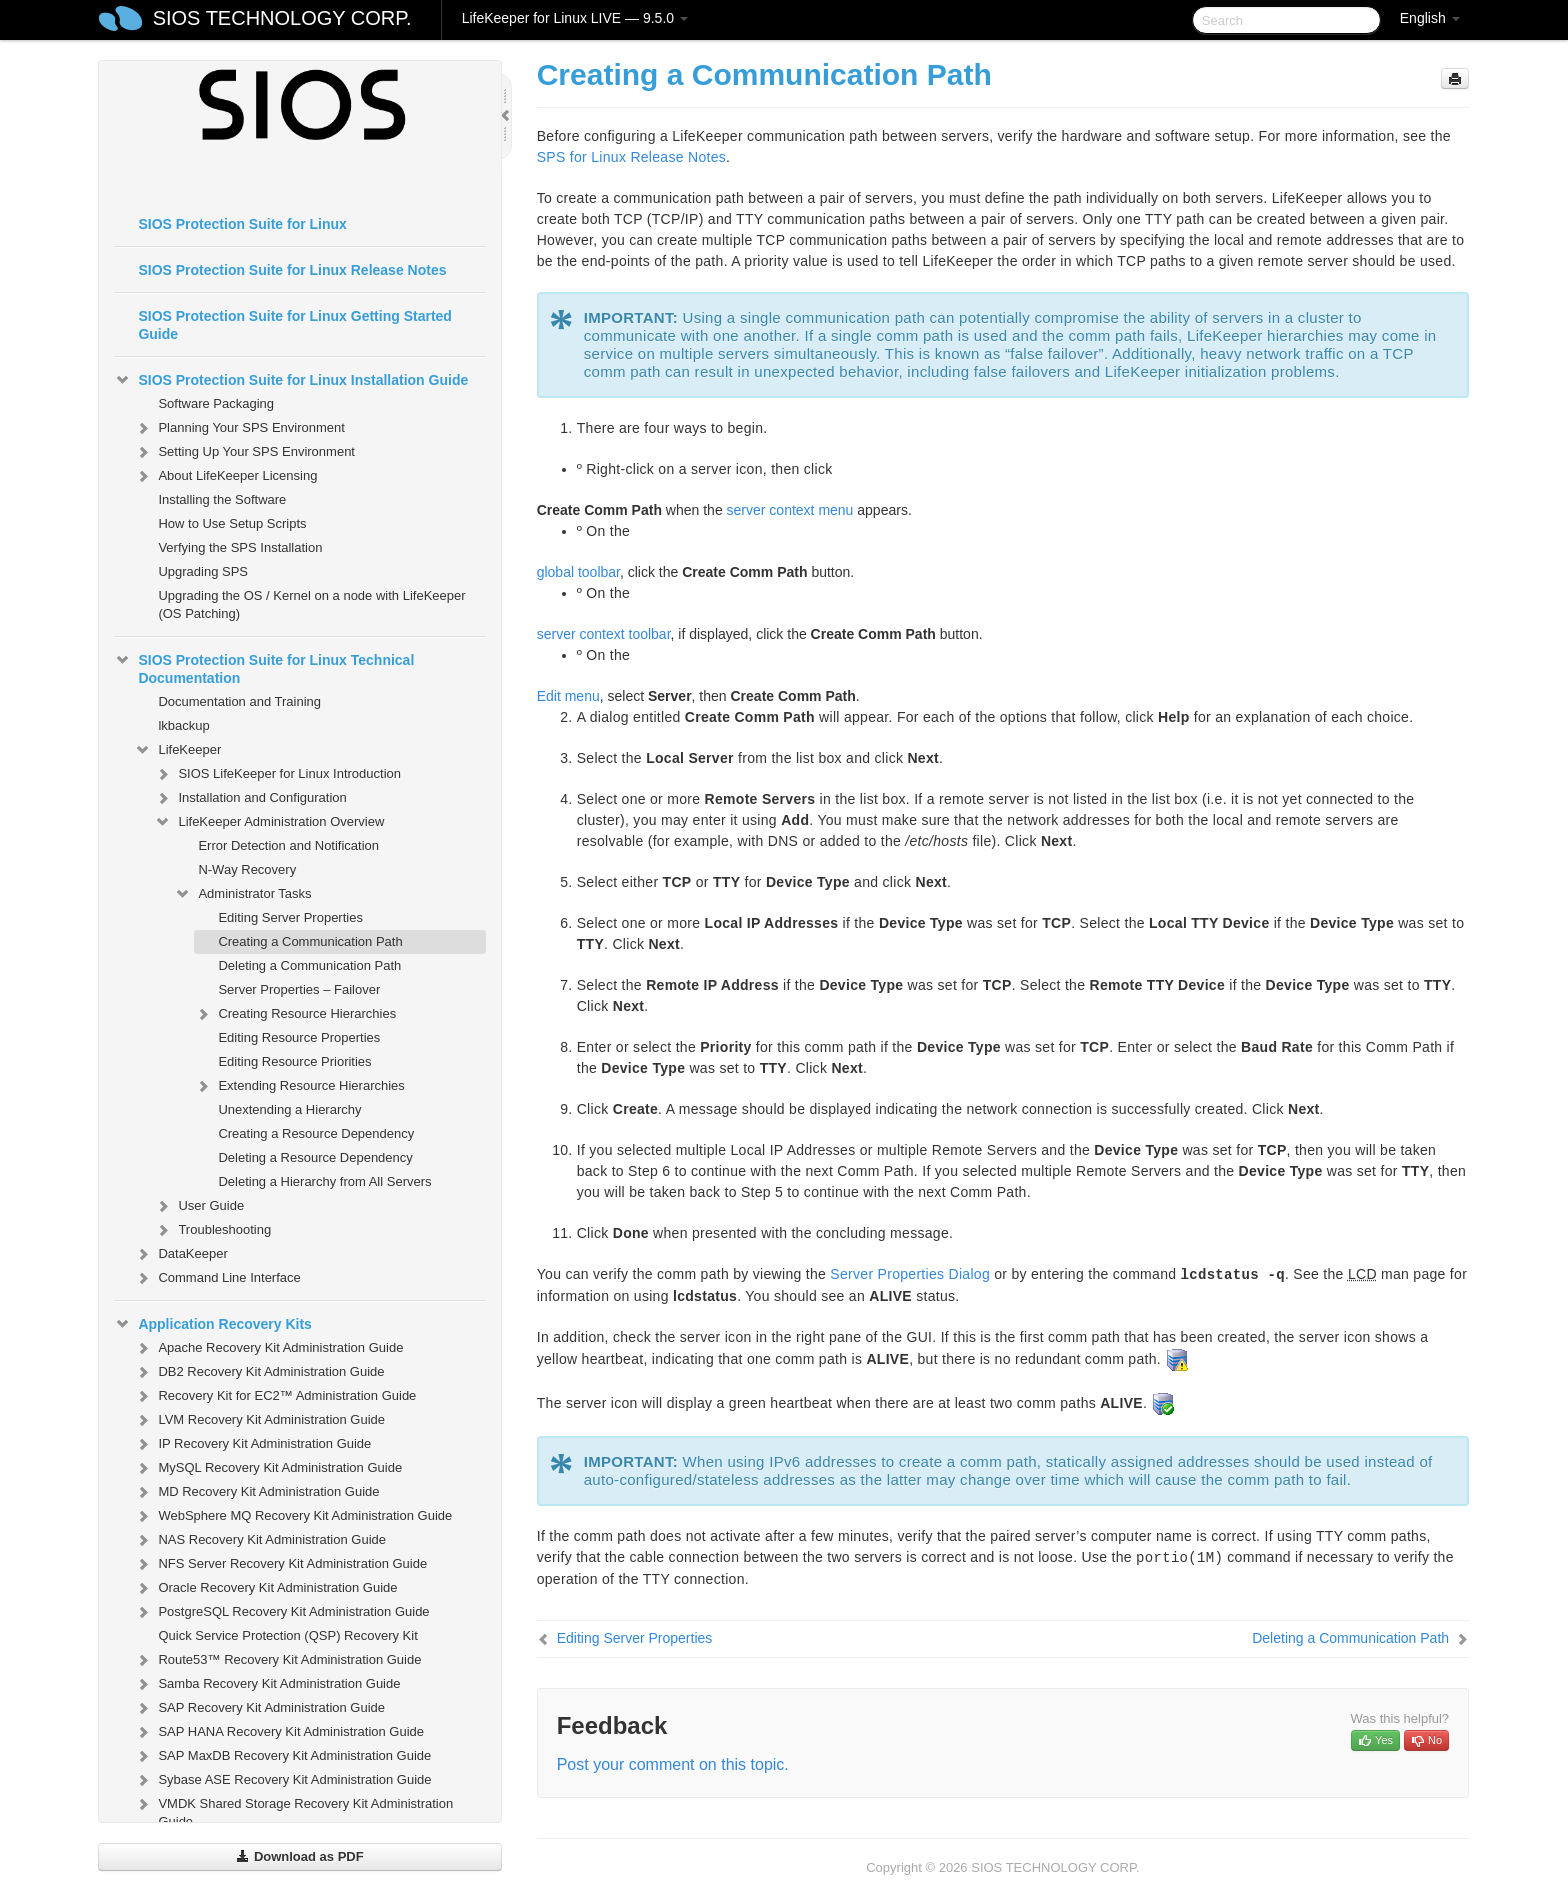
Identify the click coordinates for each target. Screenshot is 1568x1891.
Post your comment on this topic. (673, 1764)
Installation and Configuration (250, 798)
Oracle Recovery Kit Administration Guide (265, 1588)
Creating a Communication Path (310, 941)
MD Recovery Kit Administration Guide (256, 1492)
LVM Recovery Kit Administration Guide (259, 1420)
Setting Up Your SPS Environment (244, 452)
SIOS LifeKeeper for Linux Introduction (277, 774)
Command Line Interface (217, 1278)
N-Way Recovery (247, 869)
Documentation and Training (239, 701)
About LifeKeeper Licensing (225, 476)
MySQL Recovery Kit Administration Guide (268, 1468)
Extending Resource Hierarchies (299, 1086)
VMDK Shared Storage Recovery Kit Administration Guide (293, 1810)
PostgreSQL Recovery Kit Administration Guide (281, 1612)
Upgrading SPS (203, 571)
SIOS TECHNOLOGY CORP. (282, 18)
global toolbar (578, 572)
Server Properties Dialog (910, 1274)
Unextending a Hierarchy (289, 1109)
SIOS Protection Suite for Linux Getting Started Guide (294, 325)
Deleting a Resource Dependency (315, 1157)
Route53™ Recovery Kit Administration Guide (277, 1660)
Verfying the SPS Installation (240, 547)
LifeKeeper (177, 750)
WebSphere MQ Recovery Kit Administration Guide (293, 1516)
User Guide (199, 1206)
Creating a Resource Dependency (316, 1133)
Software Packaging (216, 403)
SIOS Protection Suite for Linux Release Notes (292, 270)
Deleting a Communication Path (309, 965)
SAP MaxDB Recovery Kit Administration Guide (282, 1756)
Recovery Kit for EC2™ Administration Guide (275, 1396)
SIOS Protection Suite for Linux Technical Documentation (264, 667)
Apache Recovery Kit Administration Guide (268, 1348)
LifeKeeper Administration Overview (269, 822)
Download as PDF (299, 1856)
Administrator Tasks (242, 894)
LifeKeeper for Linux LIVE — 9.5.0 (575, 18)
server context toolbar (604, 634)
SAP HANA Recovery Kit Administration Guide (279, 1732)
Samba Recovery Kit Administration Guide (267, 1684)
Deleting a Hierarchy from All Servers (324, 1181)
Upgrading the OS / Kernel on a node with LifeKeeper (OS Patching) (311, 604)
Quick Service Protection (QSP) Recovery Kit (287, 1635)
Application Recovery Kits (213, 1324)
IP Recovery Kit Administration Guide (252, 1444)
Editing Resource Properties (299, 1037)
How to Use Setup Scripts (232, 523)
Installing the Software (222, 499)
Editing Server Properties (290, 917)
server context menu (790, 510)
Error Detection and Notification (288, 845)
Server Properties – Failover (299, 989)
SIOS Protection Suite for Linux (242, 224)
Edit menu (568, 696)
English (1430, 18)
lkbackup (183, 725)
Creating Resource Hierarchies (295, 1014)
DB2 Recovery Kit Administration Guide (259, 1372)
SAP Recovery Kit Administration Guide (259, 1708)
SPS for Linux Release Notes (631, 157)
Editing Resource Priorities (294, 1061)
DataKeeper (180, 1254)
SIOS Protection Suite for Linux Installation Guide (291, 380)
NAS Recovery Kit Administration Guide (260, 1540)
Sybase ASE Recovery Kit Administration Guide (282, 1780)
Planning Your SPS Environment (239, 428)
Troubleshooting (212, 1230)
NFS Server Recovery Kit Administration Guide (280, 1564)
